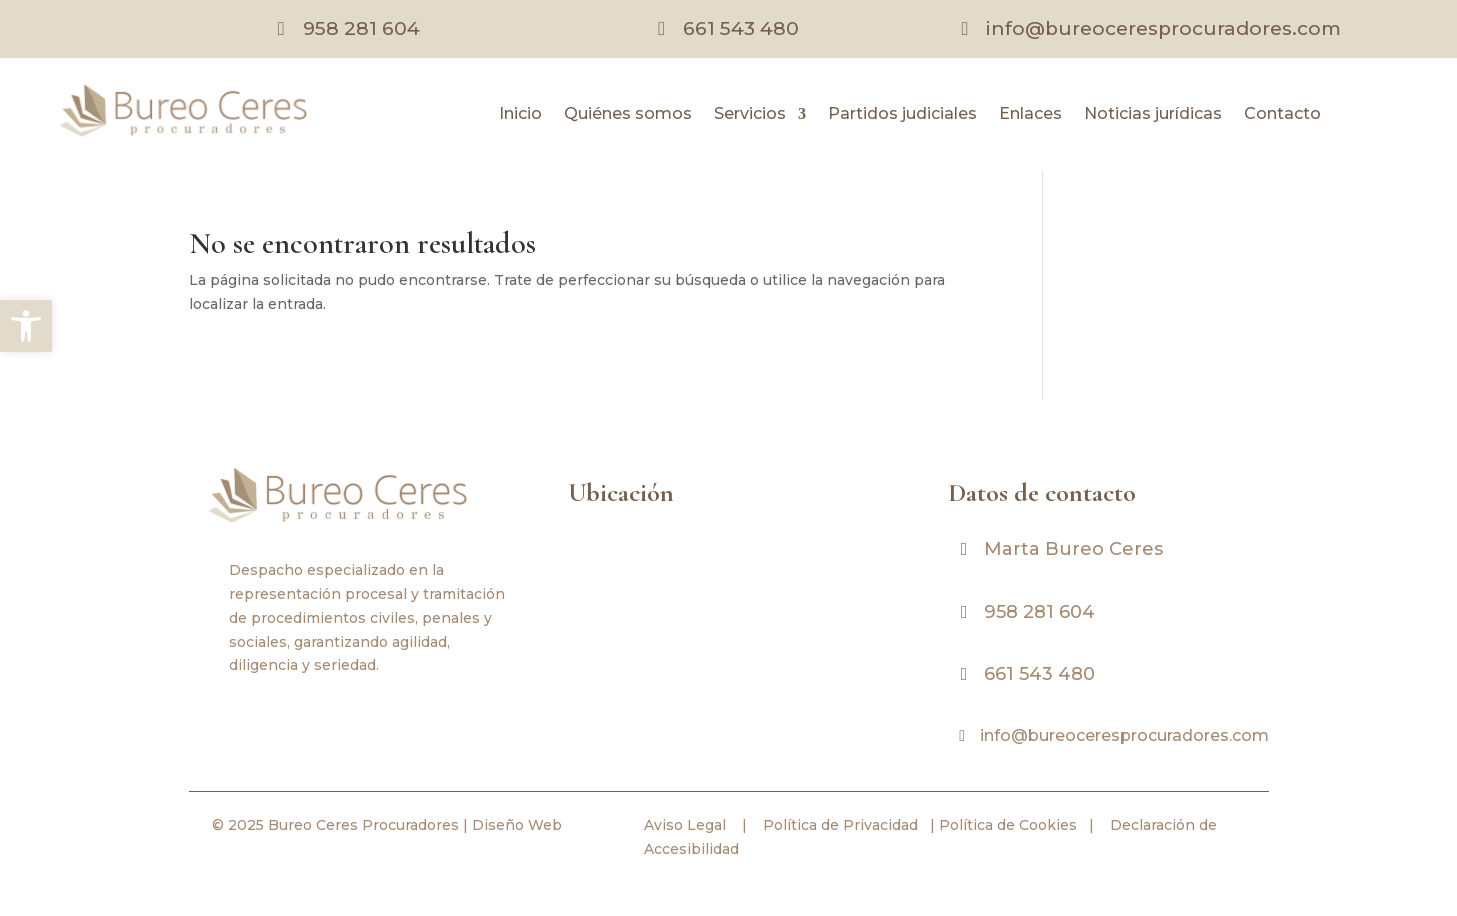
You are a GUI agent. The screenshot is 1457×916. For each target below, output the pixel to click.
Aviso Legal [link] (685, 825)
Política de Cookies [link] (1006, 825)
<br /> (728, 619)
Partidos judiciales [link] (902, 115)
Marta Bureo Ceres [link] (1073, 549)
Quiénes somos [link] (628, 115)
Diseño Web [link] (517, 825)
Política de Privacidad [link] (838, 825)
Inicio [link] (520, 115)
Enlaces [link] (1030, 115)
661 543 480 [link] (741, 28)
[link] (26, 326)
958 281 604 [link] (361, 28)
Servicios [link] (750, 115)
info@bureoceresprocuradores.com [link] (1163, 28)
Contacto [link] (1282, 115)
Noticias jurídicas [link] (1153, 115)
